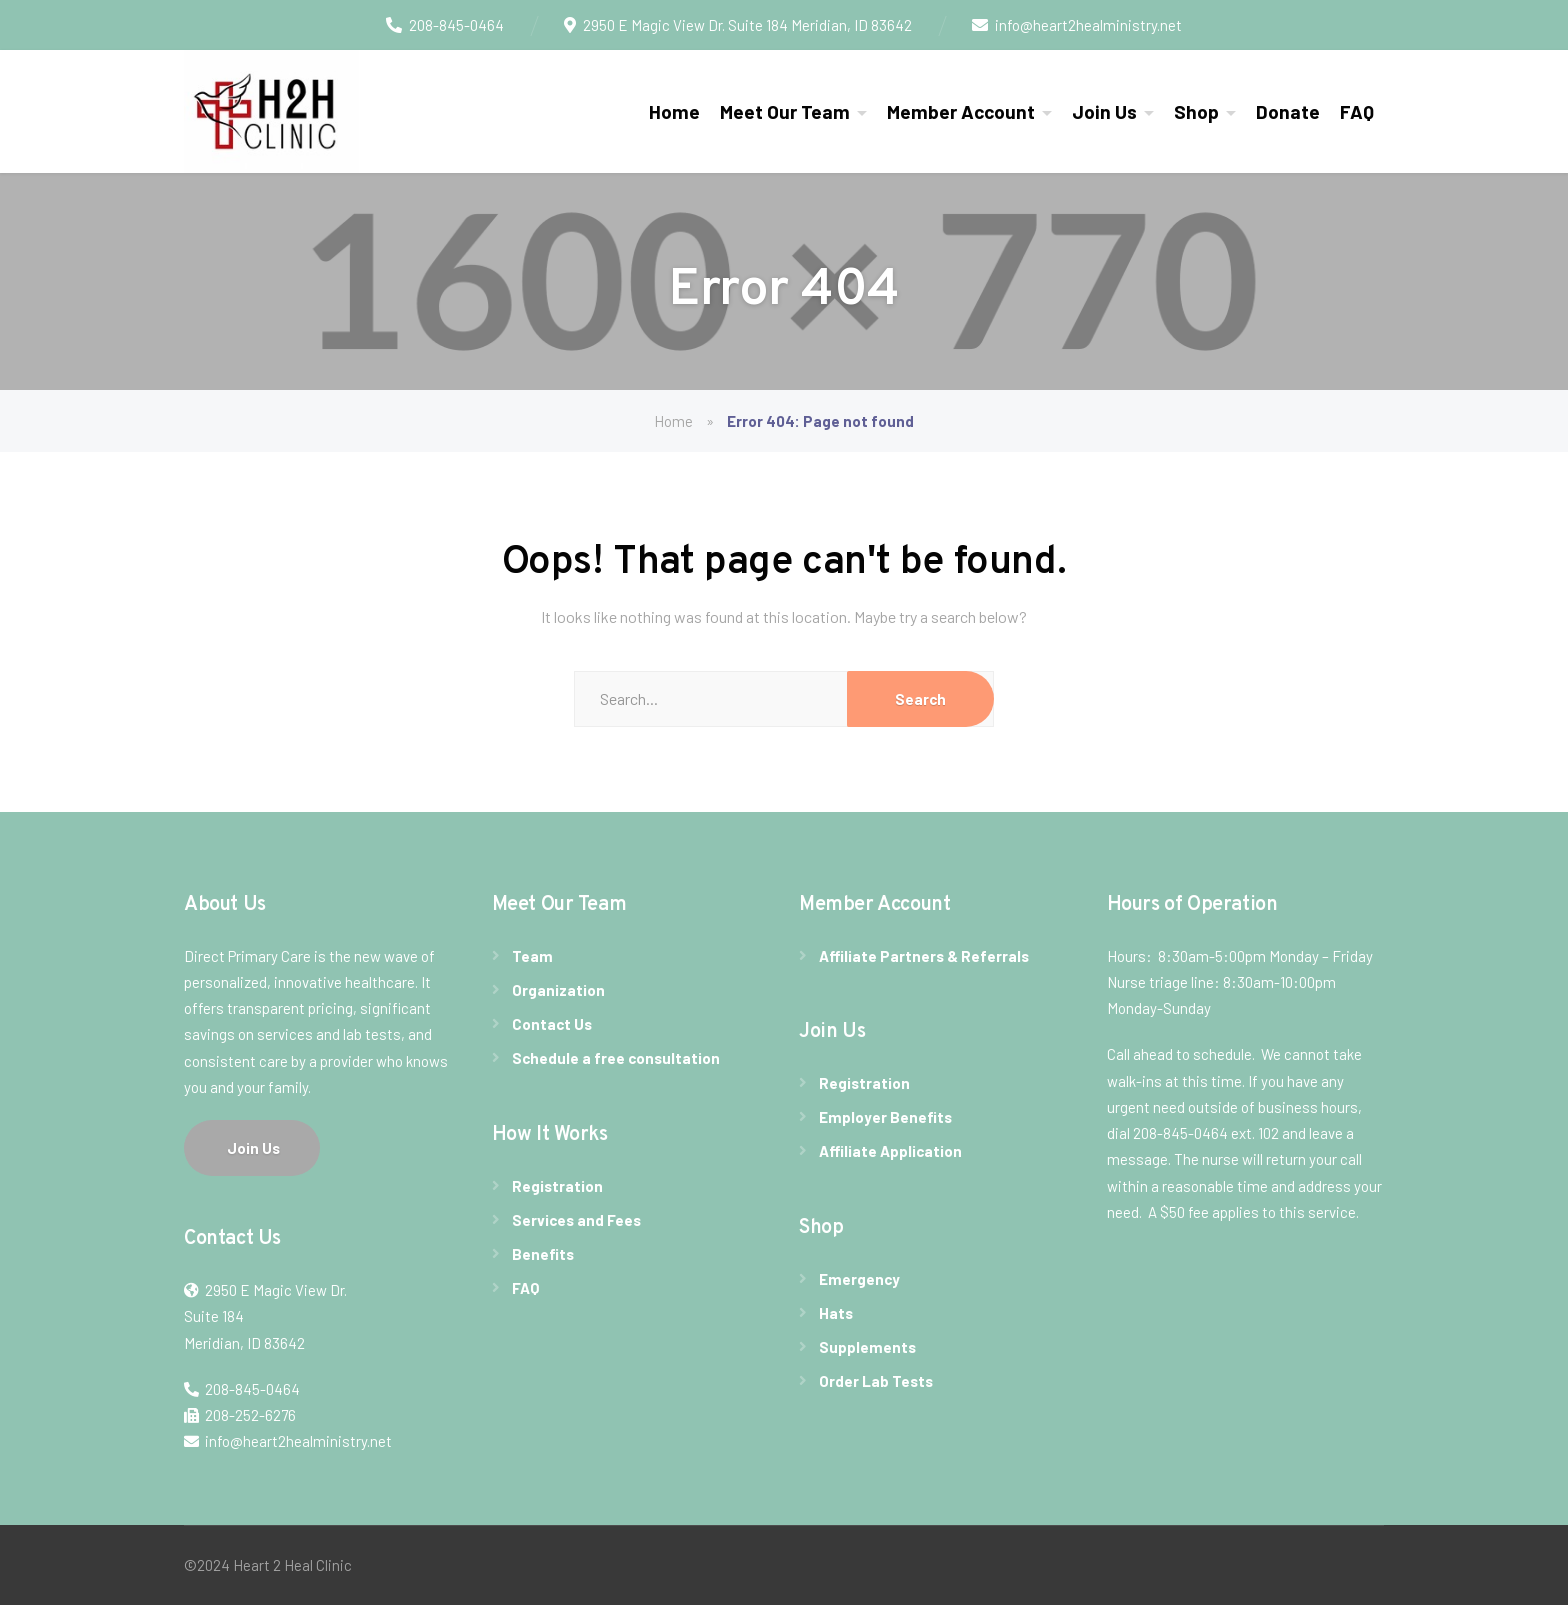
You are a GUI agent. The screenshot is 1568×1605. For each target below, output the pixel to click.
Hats (836, 1313)
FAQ (1357, 111)
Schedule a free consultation (616, 1058)
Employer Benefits (885, 1117)
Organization (558, 990)
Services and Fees (576, 1220)
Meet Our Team (785, 111)
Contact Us (552, 1024)
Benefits (543, 1254)
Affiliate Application (890, 1151)
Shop (1196, 111)
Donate (1288, 111)
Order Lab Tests (876, 1381)
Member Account (961, 111)
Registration (557, 1186)
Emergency (859, 1279)
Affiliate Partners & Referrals (924, 956)
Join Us (1104, 111)
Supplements (867, 1347)
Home (674, 111)
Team (532, 956)
